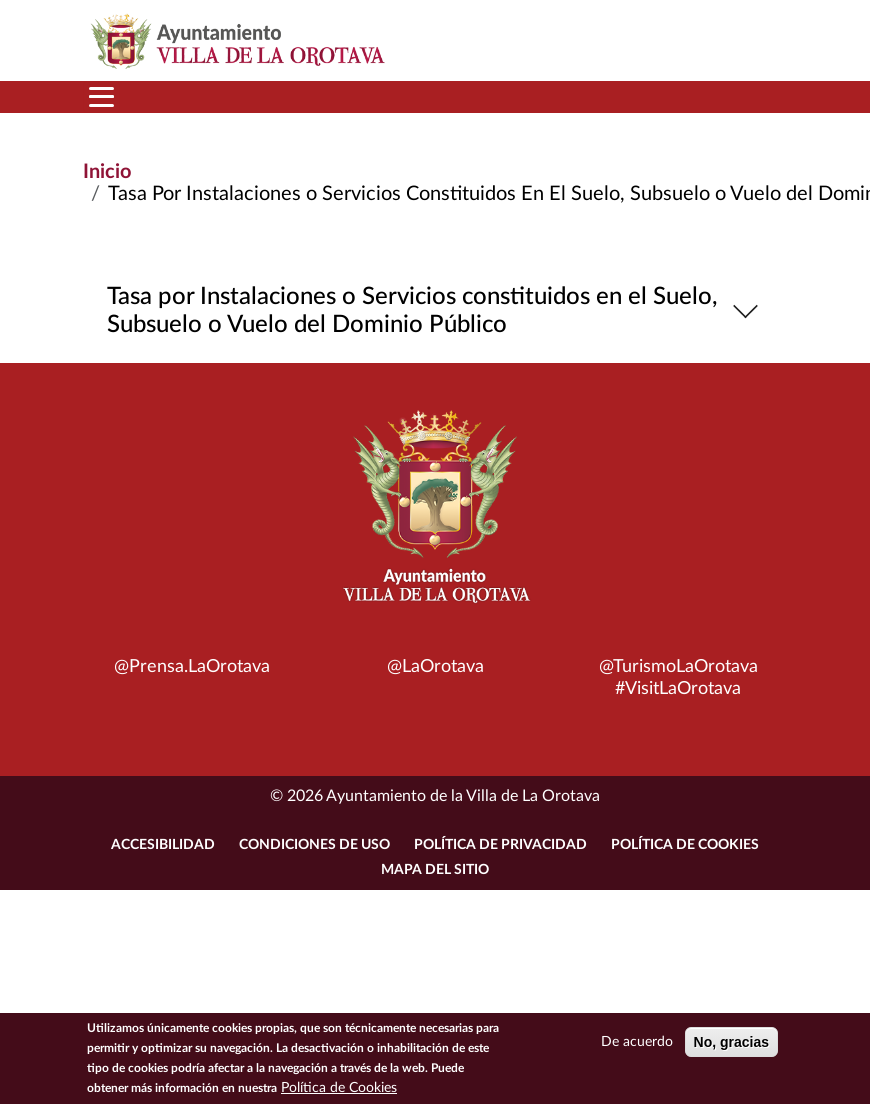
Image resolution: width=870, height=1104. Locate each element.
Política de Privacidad (500, 845)
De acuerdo (637, 1043)
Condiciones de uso (314, 845)
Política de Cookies (685, 845)
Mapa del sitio (435, 870)
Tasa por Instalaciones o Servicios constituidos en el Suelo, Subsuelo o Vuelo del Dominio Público (435, 311)
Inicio (107, 172)
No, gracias (731, 1043)
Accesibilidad (163, 845)
